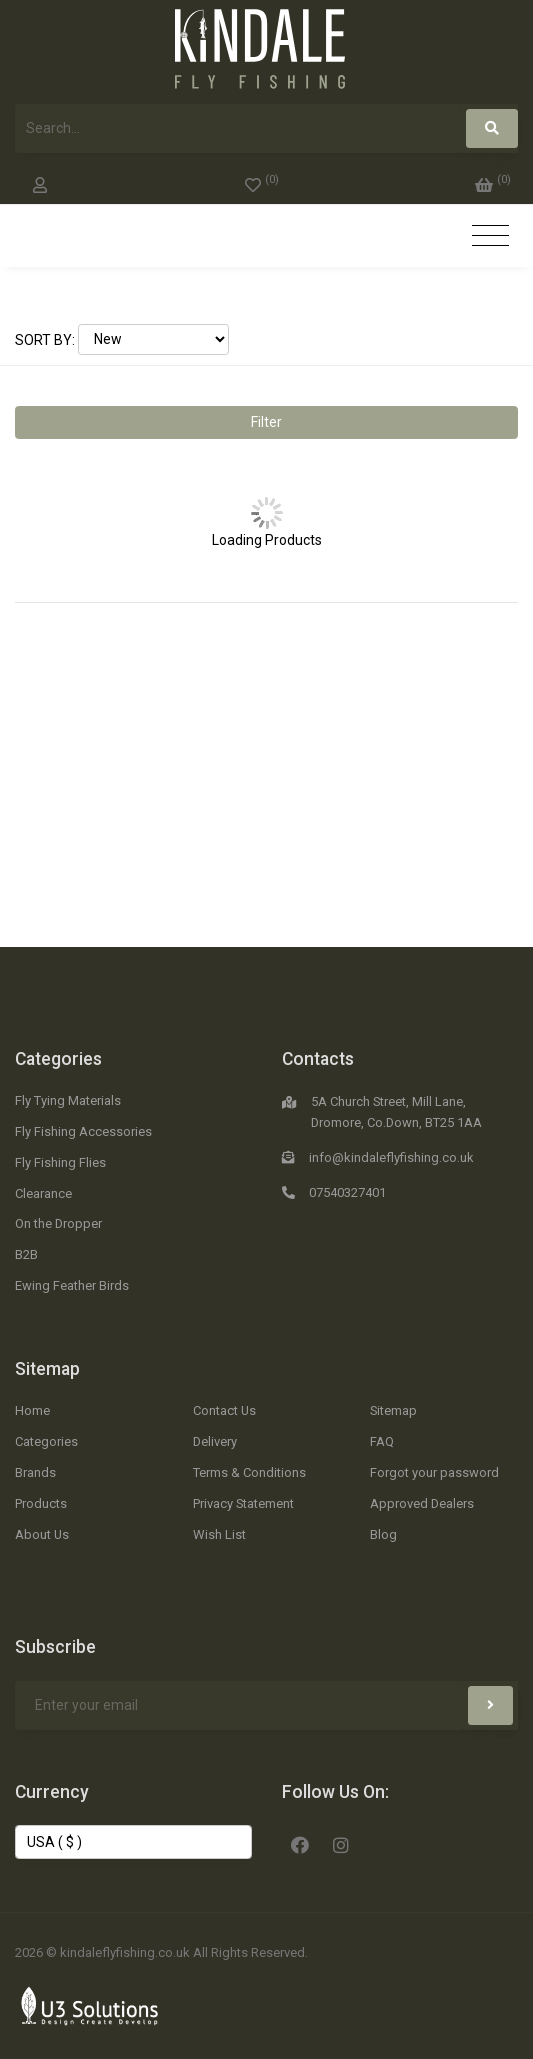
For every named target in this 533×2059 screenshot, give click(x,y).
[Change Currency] (133, 1842)
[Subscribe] (490, 1705)
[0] (262, 181)
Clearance (43, 1193)
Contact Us (224, 1410)
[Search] (492, 128)
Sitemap (47, 1369)
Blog (383, 1534)
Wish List (219, 1534)
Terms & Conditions (249, 1472)
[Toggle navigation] (490, 236)
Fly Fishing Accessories (83, 1131)
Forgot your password (434, 1472)
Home (32, 1410)
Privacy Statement (243, 1503)
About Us (42, 1534)
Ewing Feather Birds (72, 1285)
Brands (35, 1472)
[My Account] (40, 181)
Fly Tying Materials (68, 1100)
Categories (58, 1059)
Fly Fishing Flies (60, 1162)
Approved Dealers (422, 1503)
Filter (266, 422)
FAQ (382, 1441)
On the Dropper (58, 1223)
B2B (26, 1254)
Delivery (215, 1441)
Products (41, 1503)
